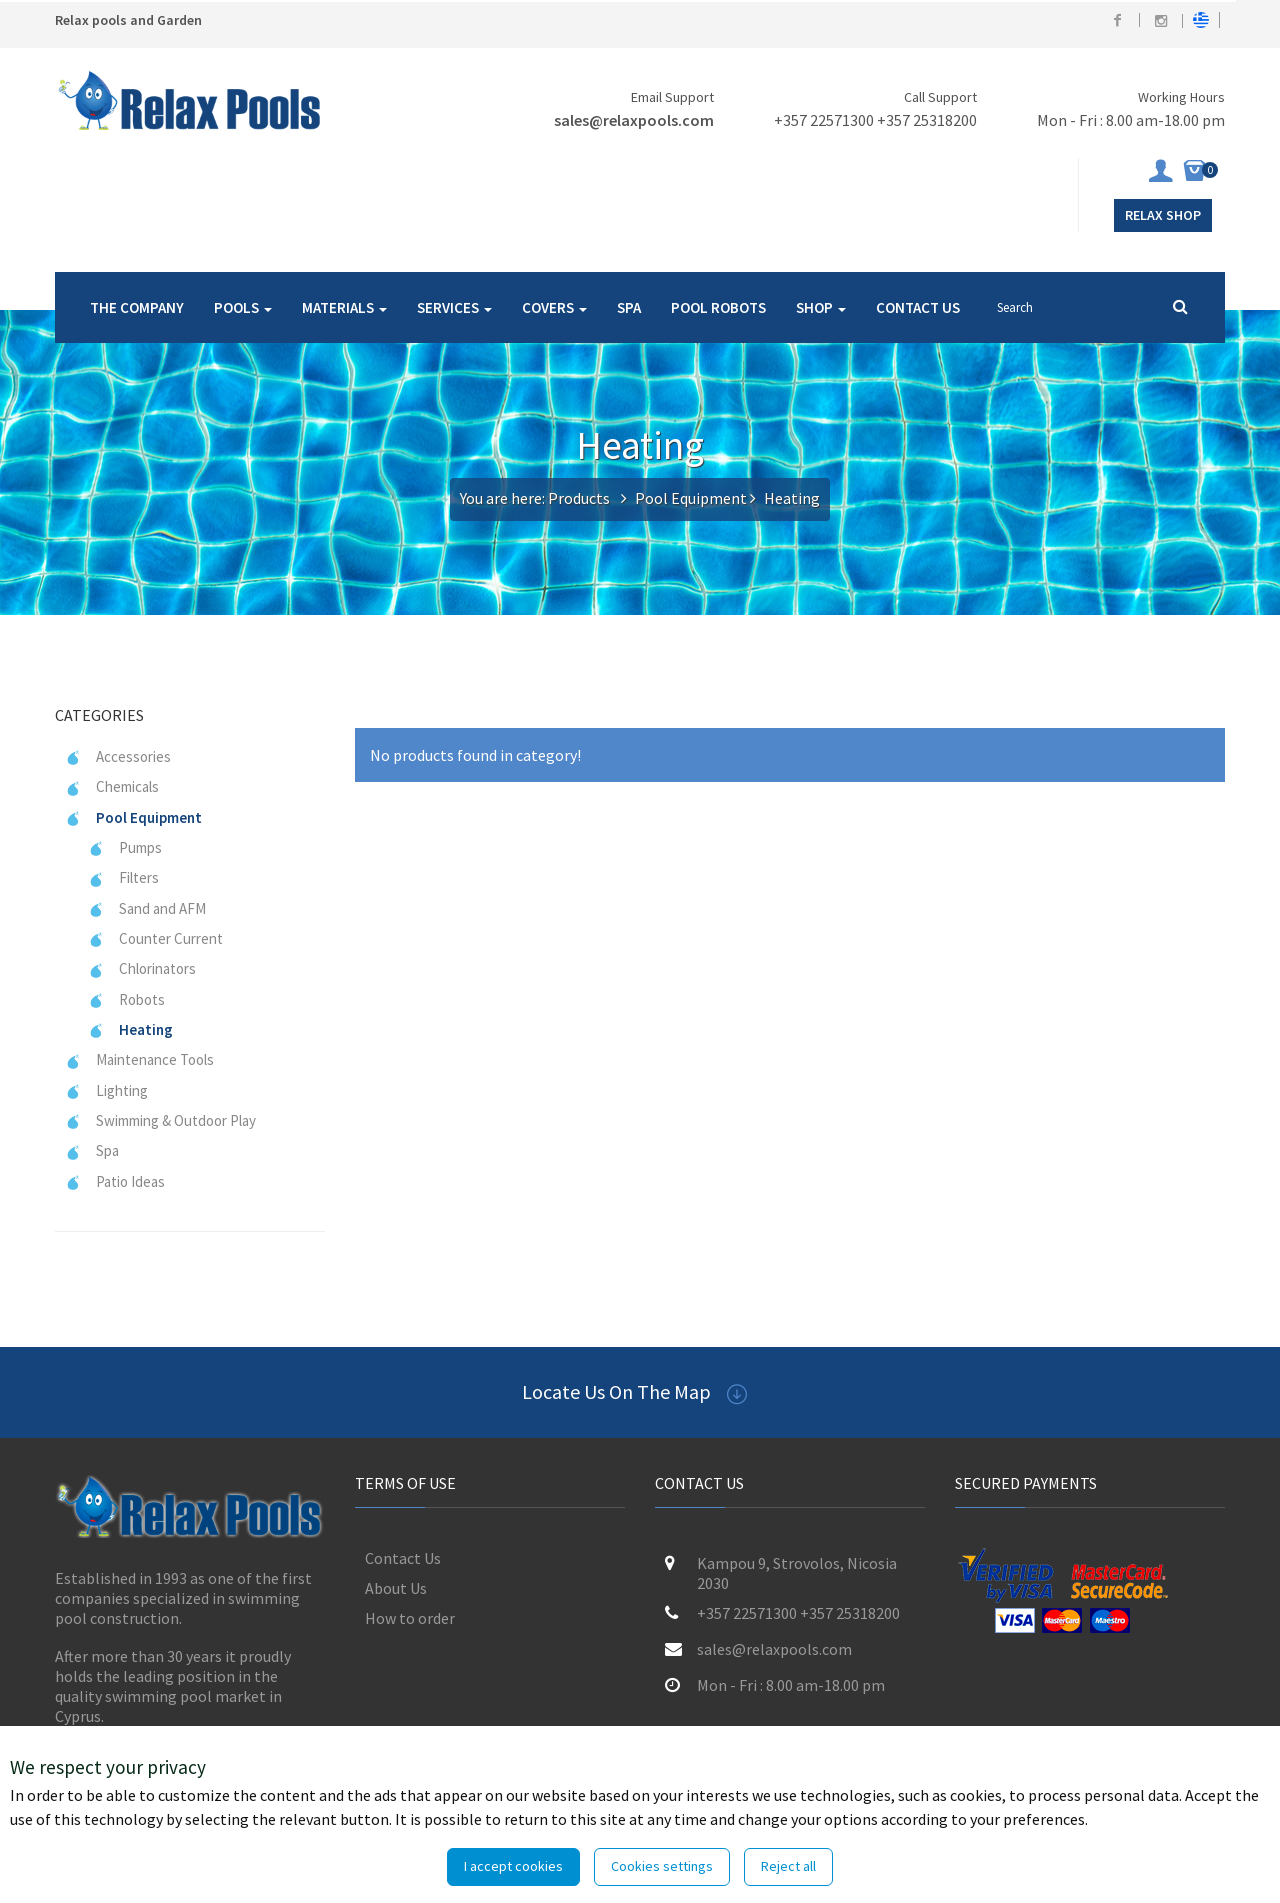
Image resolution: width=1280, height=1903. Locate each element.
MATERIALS (344, 307)
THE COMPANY (137, 307)
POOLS (243, 307)
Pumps (125, 847)
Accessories (118, 756)
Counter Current (155, 938)
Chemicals (112, 786)
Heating (130, 1029)
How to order (410, 1618)
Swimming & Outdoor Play (160, 1120)
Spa (92, 1150)
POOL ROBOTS (718, 307)
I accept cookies (513, 1866)
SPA (629, 307)
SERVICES (454, 307)
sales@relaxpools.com (634, 120)
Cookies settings (662, 1866)
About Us (396, 1588)
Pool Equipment (691, 498)
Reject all (788, 1866)
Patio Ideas (115, 1181)
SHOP (821, 307)
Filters (123, 877)
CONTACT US (918, 307)
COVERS (554, 307)
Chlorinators (142, 968)
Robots (126, 999)
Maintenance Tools (139, 1059)
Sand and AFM (147, 908)
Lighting (106, 1090)
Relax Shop (1163, 215)
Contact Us (403, 1558)
